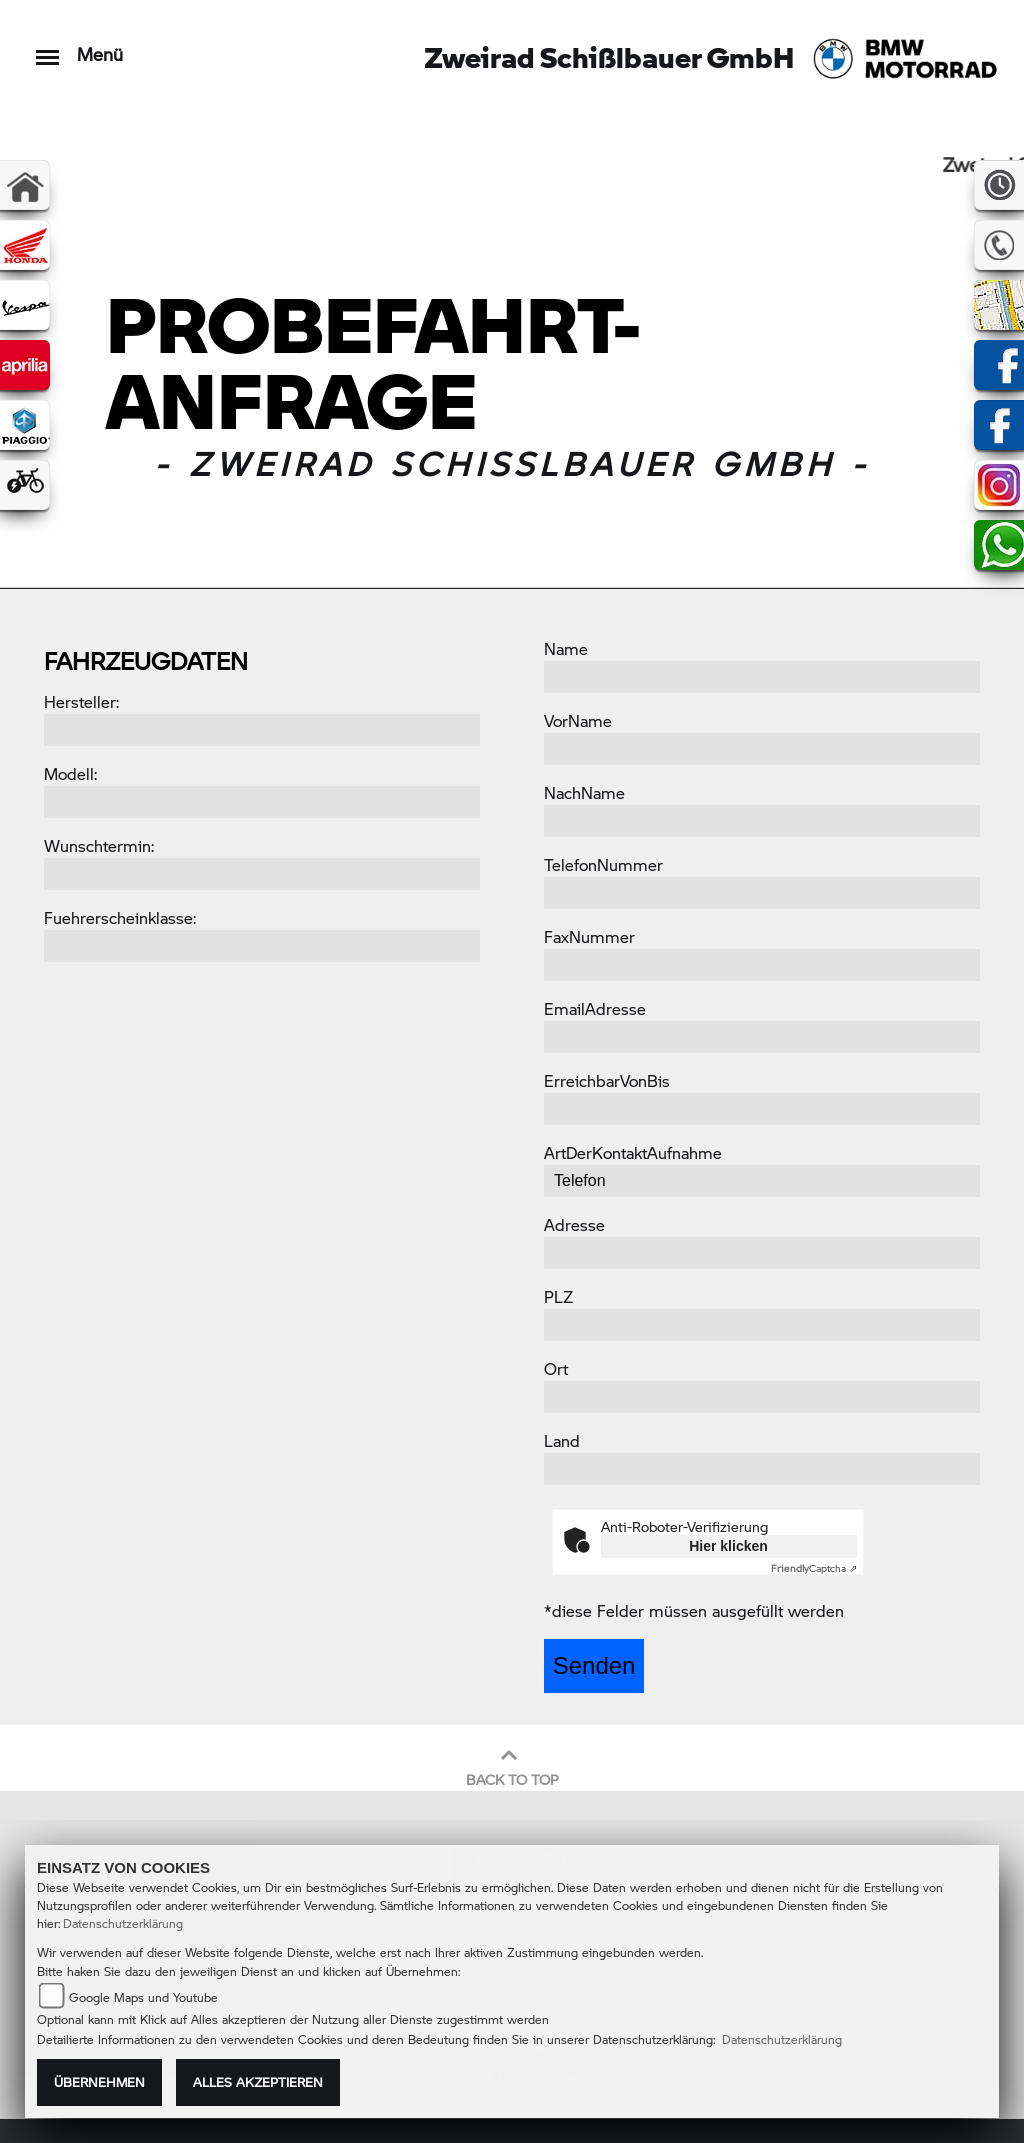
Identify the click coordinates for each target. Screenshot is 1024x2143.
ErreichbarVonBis (607, 1080)
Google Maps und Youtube (143, 1997)
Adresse (574, 1224)
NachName (584, 792)
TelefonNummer (603, 864)
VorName (578, 720)
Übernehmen (99, 2082)
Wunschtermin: (99, 845)
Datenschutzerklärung (123, 1923)
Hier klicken (728, 1546)
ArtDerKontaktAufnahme (633, 1152)
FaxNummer (589, 936)
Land (562, 1440)
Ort (556, 1368)
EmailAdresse (595, 1008)
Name (566, 648)
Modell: (70, 773)
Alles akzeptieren (258, 2082)
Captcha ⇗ (814, 1568)
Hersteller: (81, 701)
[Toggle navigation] (47, 47)
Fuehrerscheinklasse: (120, 917)
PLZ (558, 1296)
